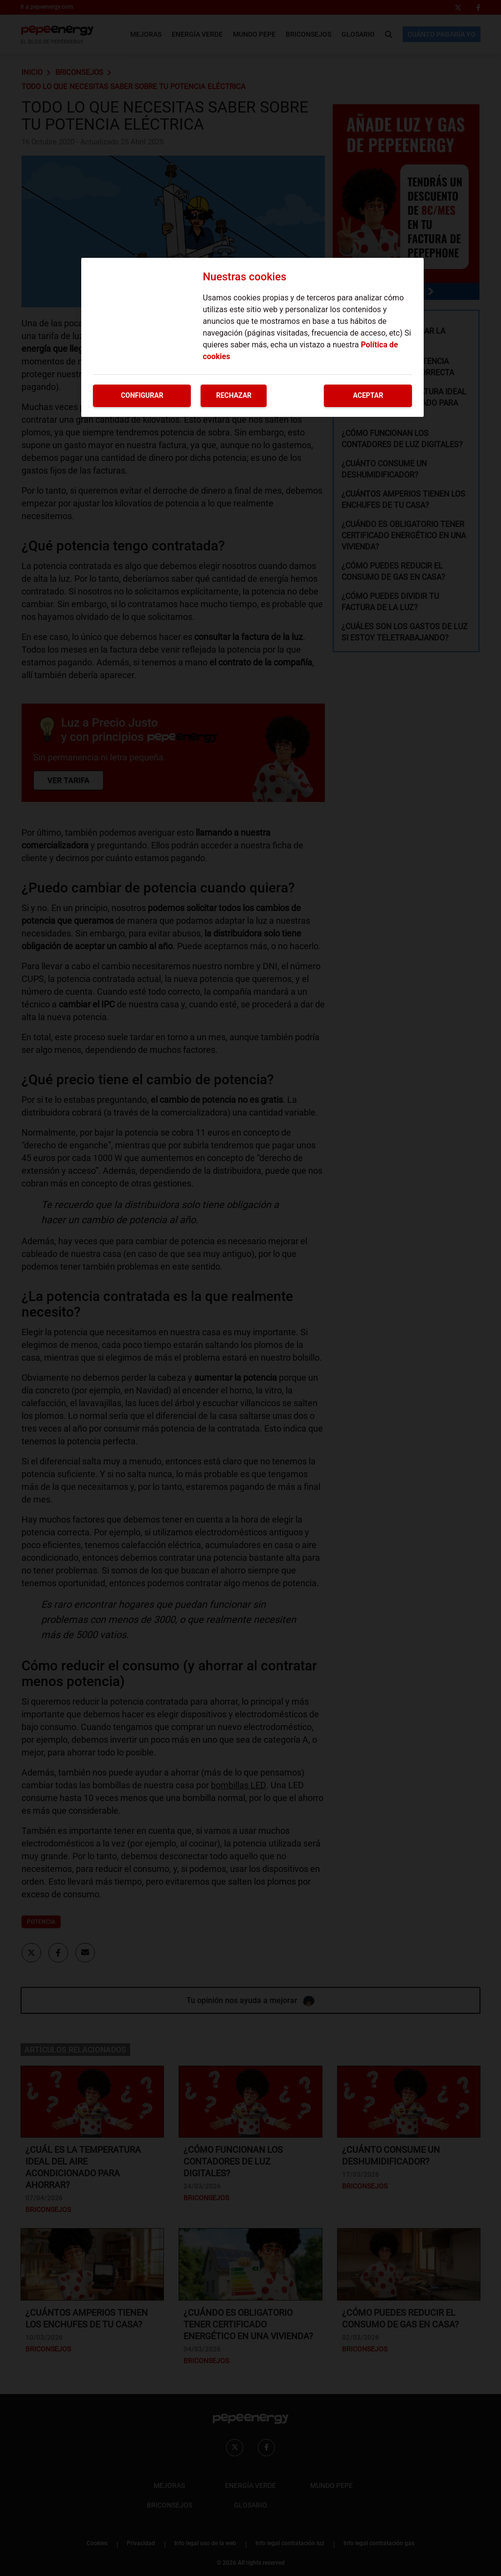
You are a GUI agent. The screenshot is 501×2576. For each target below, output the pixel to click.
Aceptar (368, 395)
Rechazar (233, 395)
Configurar (142, 395)
